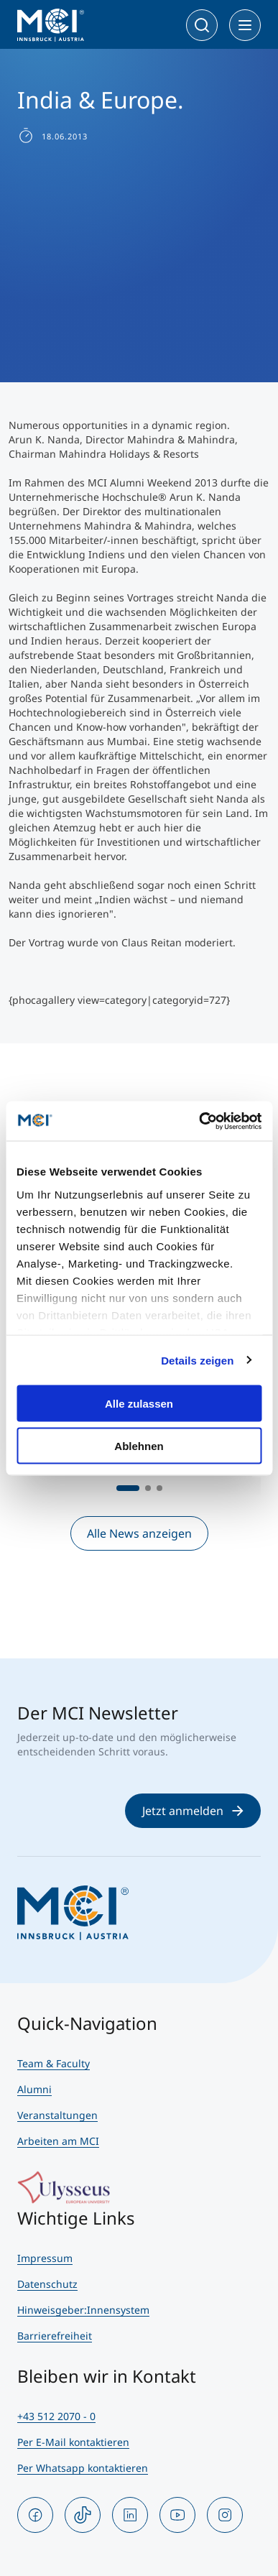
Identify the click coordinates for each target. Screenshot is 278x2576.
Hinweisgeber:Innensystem (83, 2310)
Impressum (45, 2258)
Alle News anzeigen (139, 1533)
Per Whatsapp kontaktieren (82, 2468)
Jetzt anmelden (193, 1811)
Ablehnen (138, 1445)
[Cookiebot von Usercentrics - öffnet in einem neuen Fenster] (199, 1121)
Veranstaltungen (57, 2115)
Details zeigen (197, 1360)
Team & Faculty (53, 2063)
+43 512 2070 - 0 (56, 2416)
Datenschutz (47, 2284)
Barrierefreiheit (54, 2335)
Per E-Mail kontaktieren (73, 2442)
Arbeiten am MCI (58, 2141)
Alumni (34, 2089)
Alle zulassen (139, 1404)
